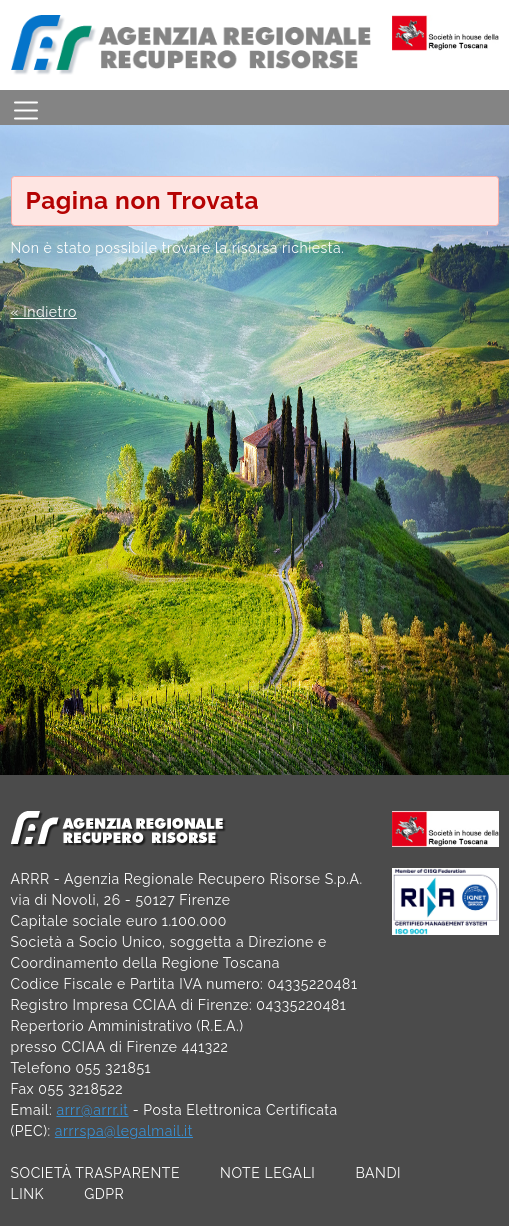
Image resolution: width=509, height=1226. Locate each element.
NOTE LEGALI (267, 1173)
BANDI (378, 1173)
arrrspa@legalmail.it (124, 1131)
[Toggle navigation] (26, 107)
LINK (28, 1194)
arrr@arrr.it (92, 1110)
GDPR (104, 1194)
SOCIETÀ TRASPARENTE (96, 1173)
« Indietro (44, 312)
